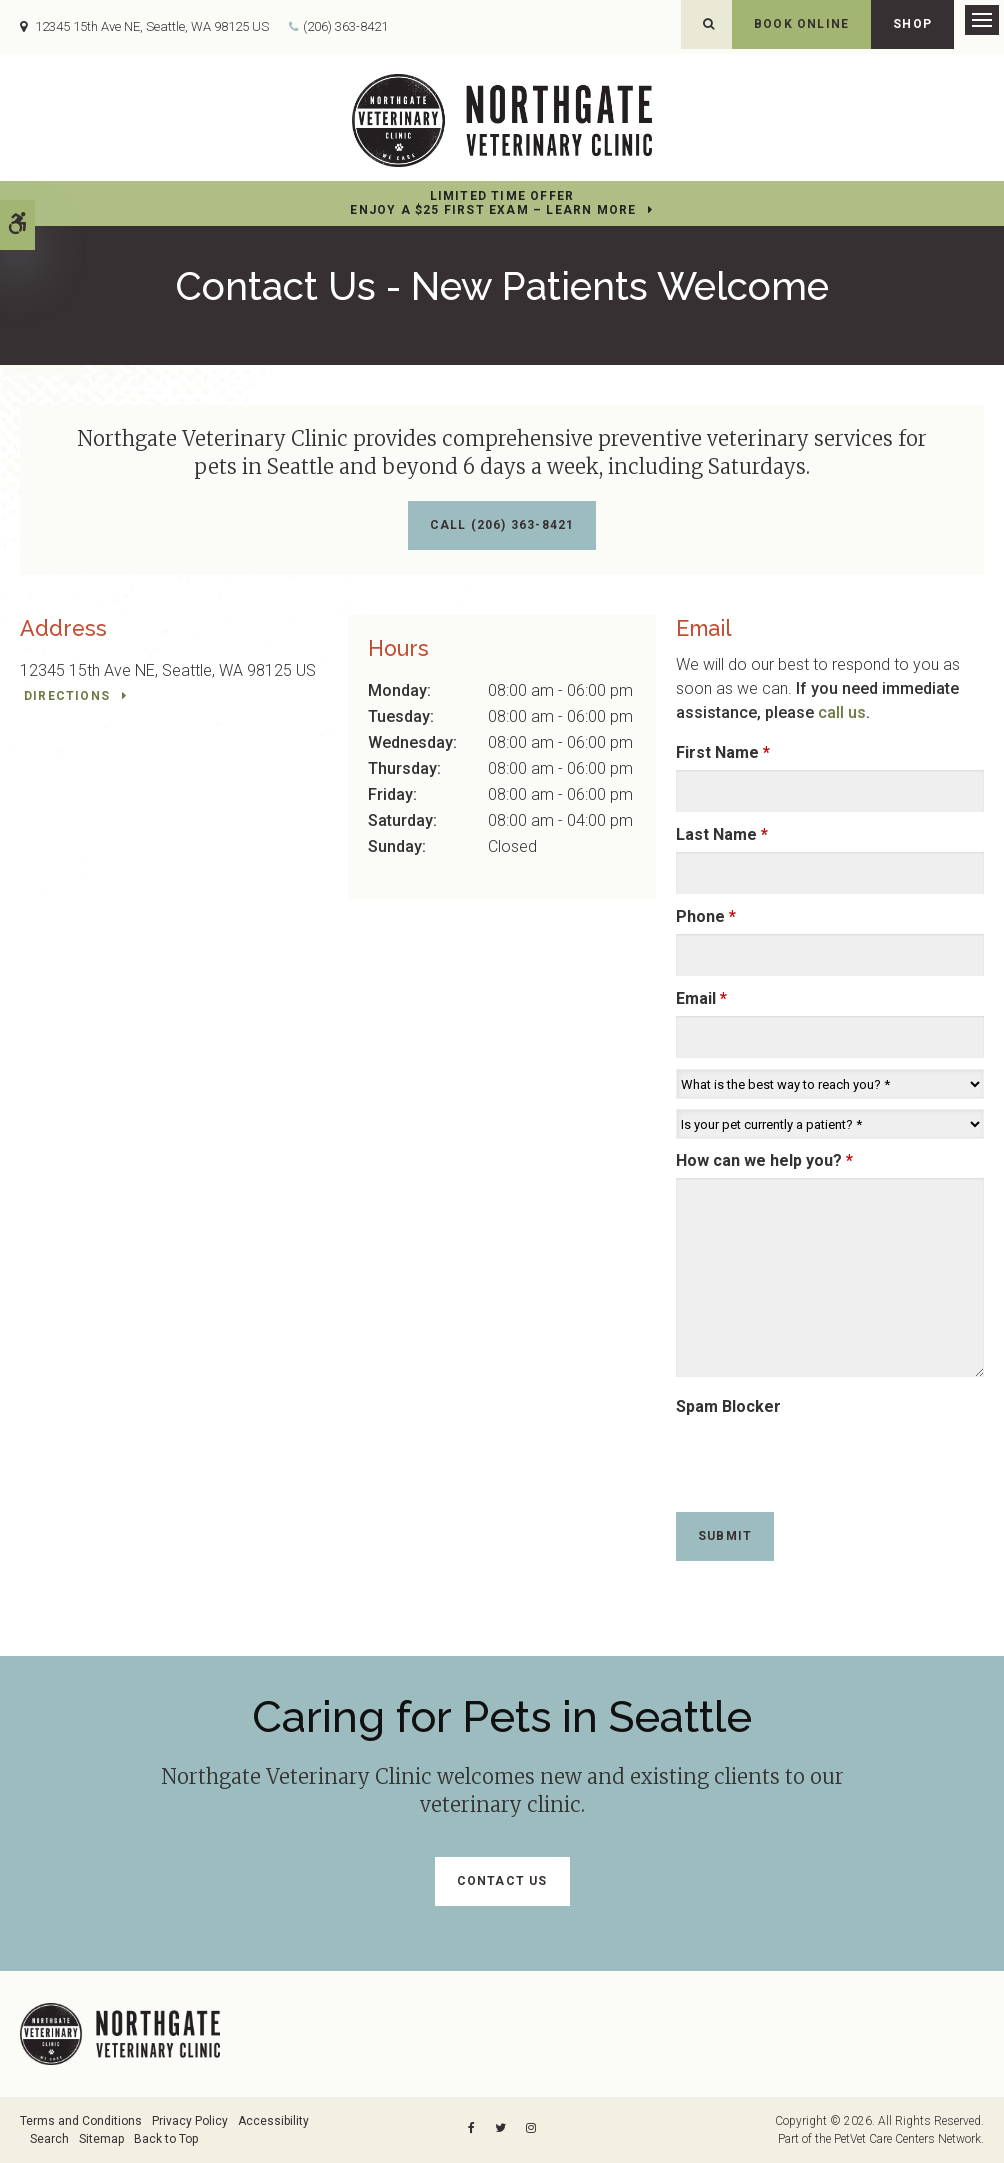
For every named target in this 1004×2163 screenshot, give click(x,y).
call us (842, 712)
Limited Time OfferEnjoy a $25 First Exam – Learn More (493, 203)
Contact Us (502, 1881)
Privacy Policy (190, 2121)
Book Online (801, 24)
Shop (912, 24)
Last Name (722, 834)
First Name (723, 752)
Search (49, 2139)
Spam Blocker (728, 1406)
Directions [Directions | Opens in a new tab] (67, 696)
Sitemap (101, 2139)
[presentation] (793, 1454)
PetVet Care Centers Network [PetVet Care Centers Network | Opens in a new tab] (907, 2139)
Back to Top (166, 2139)
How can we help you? (764, 1160)
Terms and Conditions (81, 2121)
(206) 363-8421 (345, 26)
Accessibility (273, 2121)
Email (701, 998)
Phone (706, 916)
